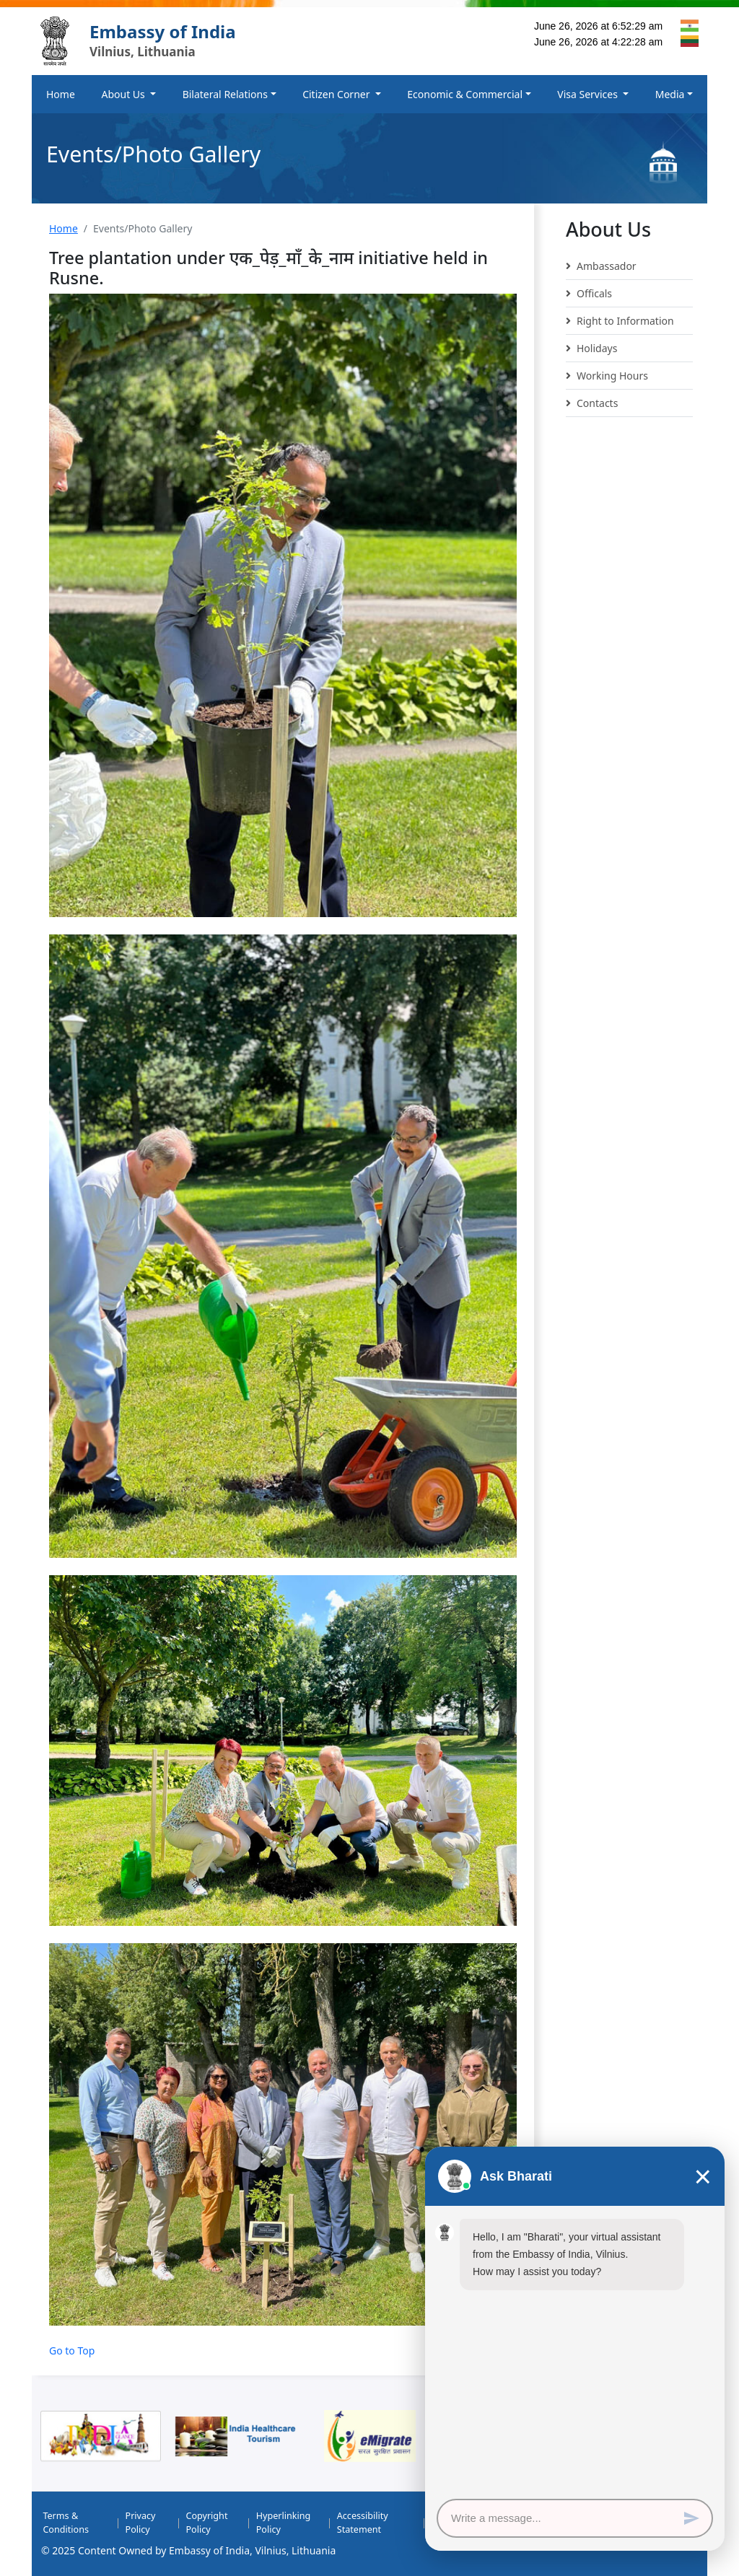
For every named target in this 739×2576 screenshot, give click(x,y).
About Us (124, 94)
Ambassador (601, 266)
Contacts (592, 403)
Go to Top (72, 2350)
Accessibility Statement (362, 2523)
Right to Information (620, 321)
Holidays (591, 348)
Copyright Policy (206, 2523)
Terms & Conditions (66, 2523)
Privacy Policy (141, 2523)
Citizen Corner (337, 94)
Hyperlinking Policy (283, 2523)
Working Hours (607, 376)
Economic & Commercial (464, 94)
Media (670, 94)
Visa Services (588, 94)
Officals (589, 293)
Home (60, 94)
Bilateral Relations (225, 94)
